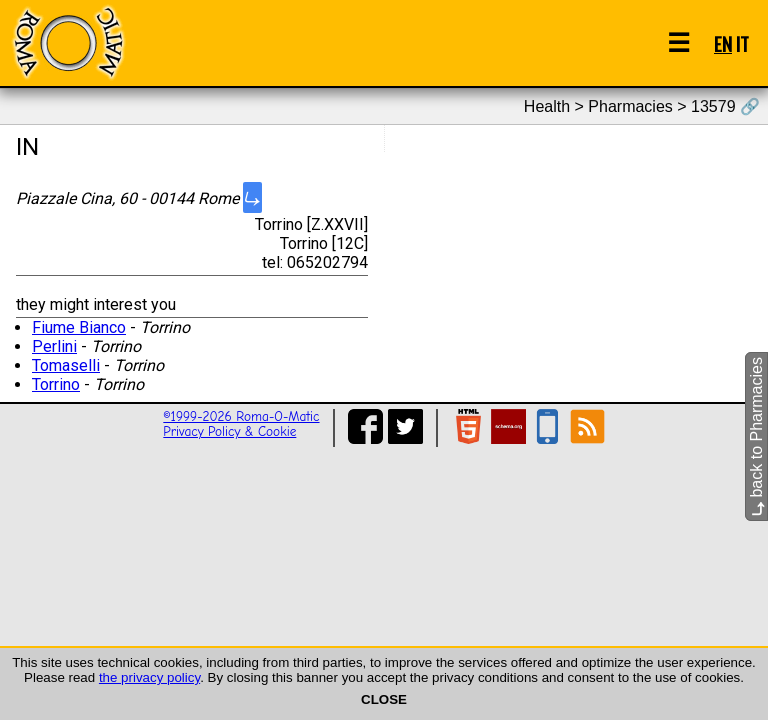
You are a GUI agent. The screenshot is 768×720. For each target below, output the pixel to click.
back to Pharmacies (756, 436)
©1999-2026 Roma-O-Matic (241, 416)
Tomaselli (66, 365)
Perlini (54, 346)
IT (742, 43)
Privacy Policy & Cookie (229, 431)
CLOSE (384, 699)
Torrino (56, 384)
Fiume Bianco (79, 327)
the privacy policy (149, 677)
